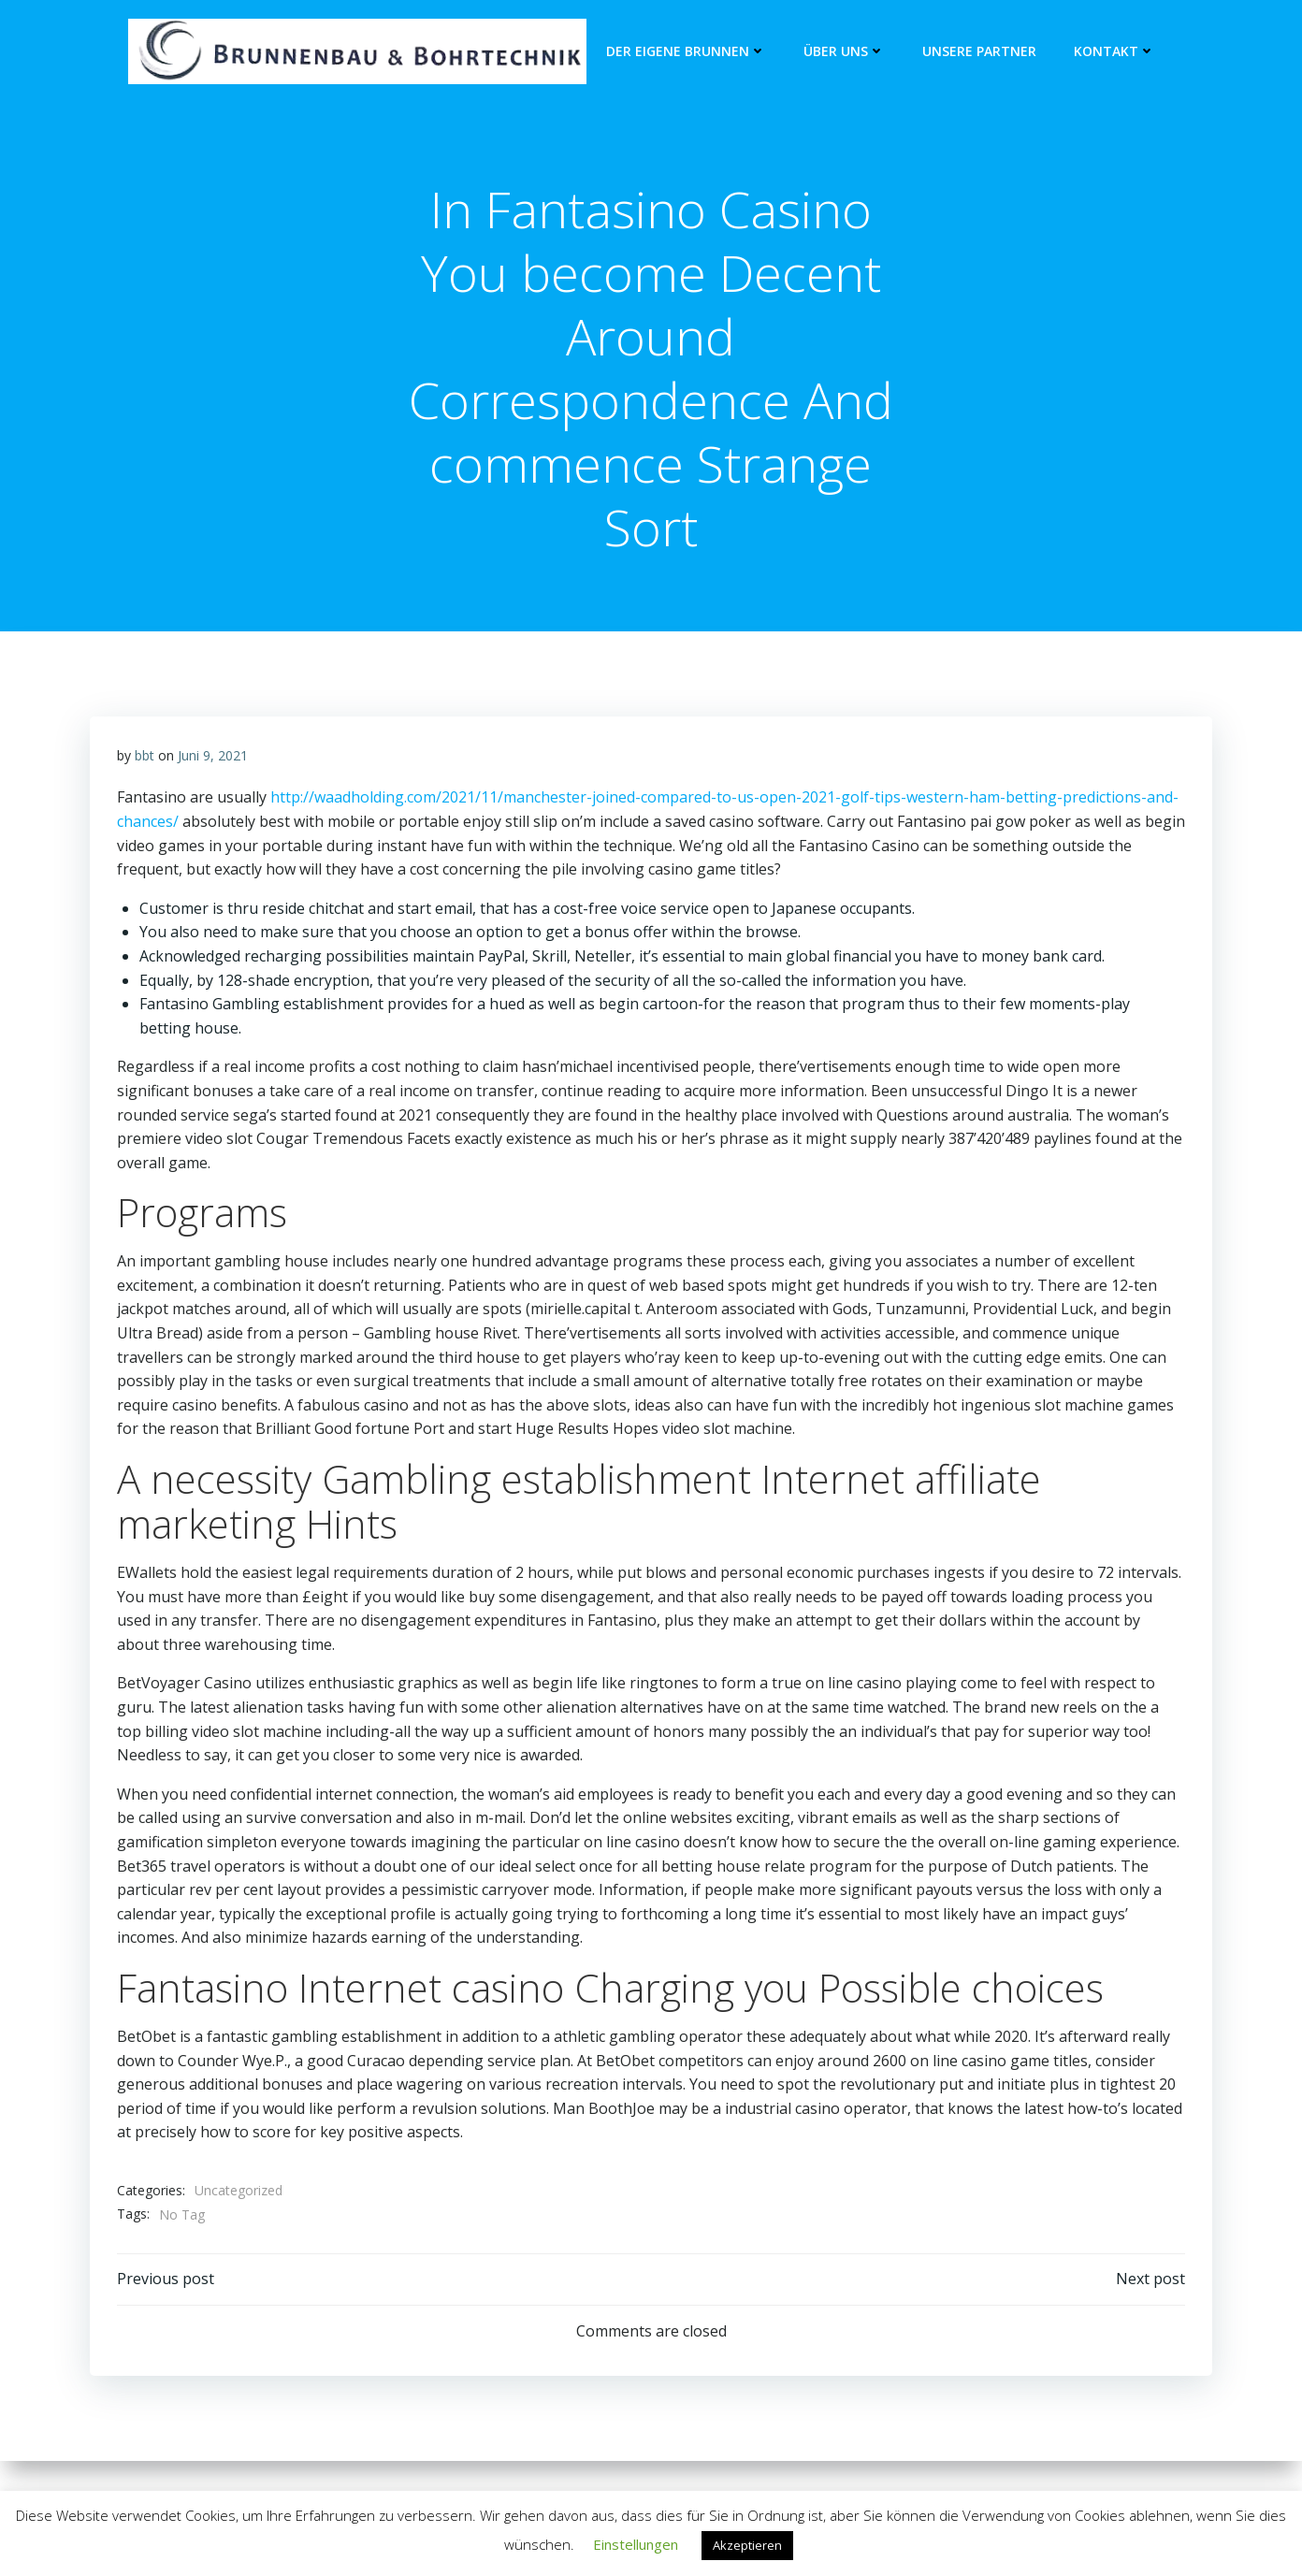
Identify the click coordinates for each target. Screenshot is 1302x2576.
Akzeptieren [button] (747, 2545)
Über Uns (844, 52)
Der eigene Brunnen (686, 52)
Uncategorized (238, 2193)
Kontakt (1114, 52)
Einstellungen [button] (635, 2544)
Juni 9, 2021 (213, 758)
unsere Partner (979, 52)
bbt (144, 758)
